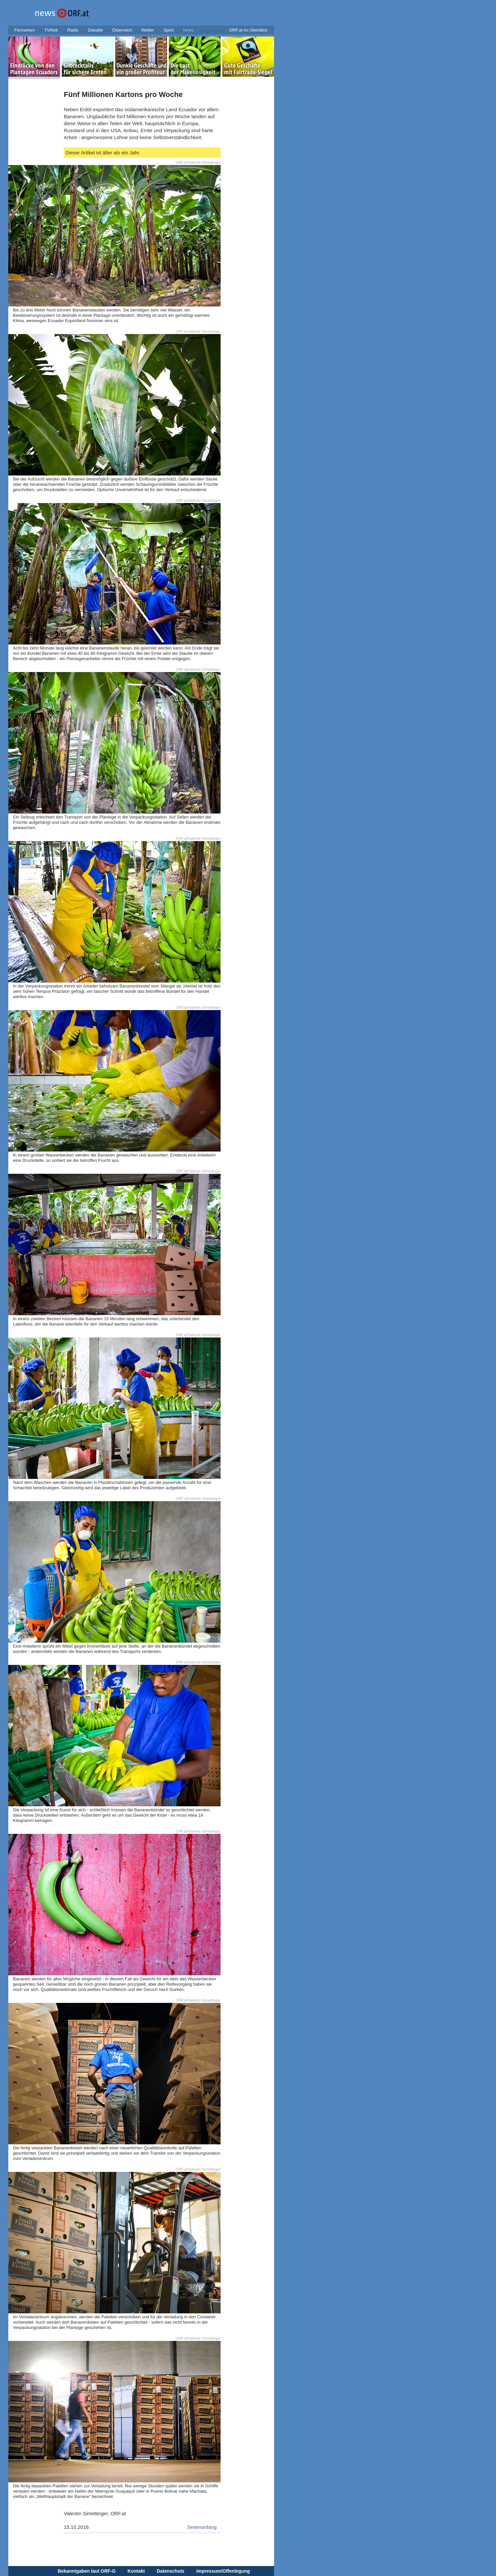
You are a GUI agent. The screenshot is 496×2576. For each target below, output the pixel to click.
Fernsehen (24, 30)
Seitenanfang (202, 2527)
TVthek (51, 30)
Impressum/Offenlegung (223, 2571)
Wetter (148, 30)
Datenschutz (170, 2571)
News (188, 30)
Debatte (95, 30)
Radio (72, 30)
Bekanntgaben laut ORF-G (87, 2571)
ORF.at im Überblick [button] (248, 30)
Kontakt (136, 2571)
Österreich (122, 30)
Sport (168, 30)
